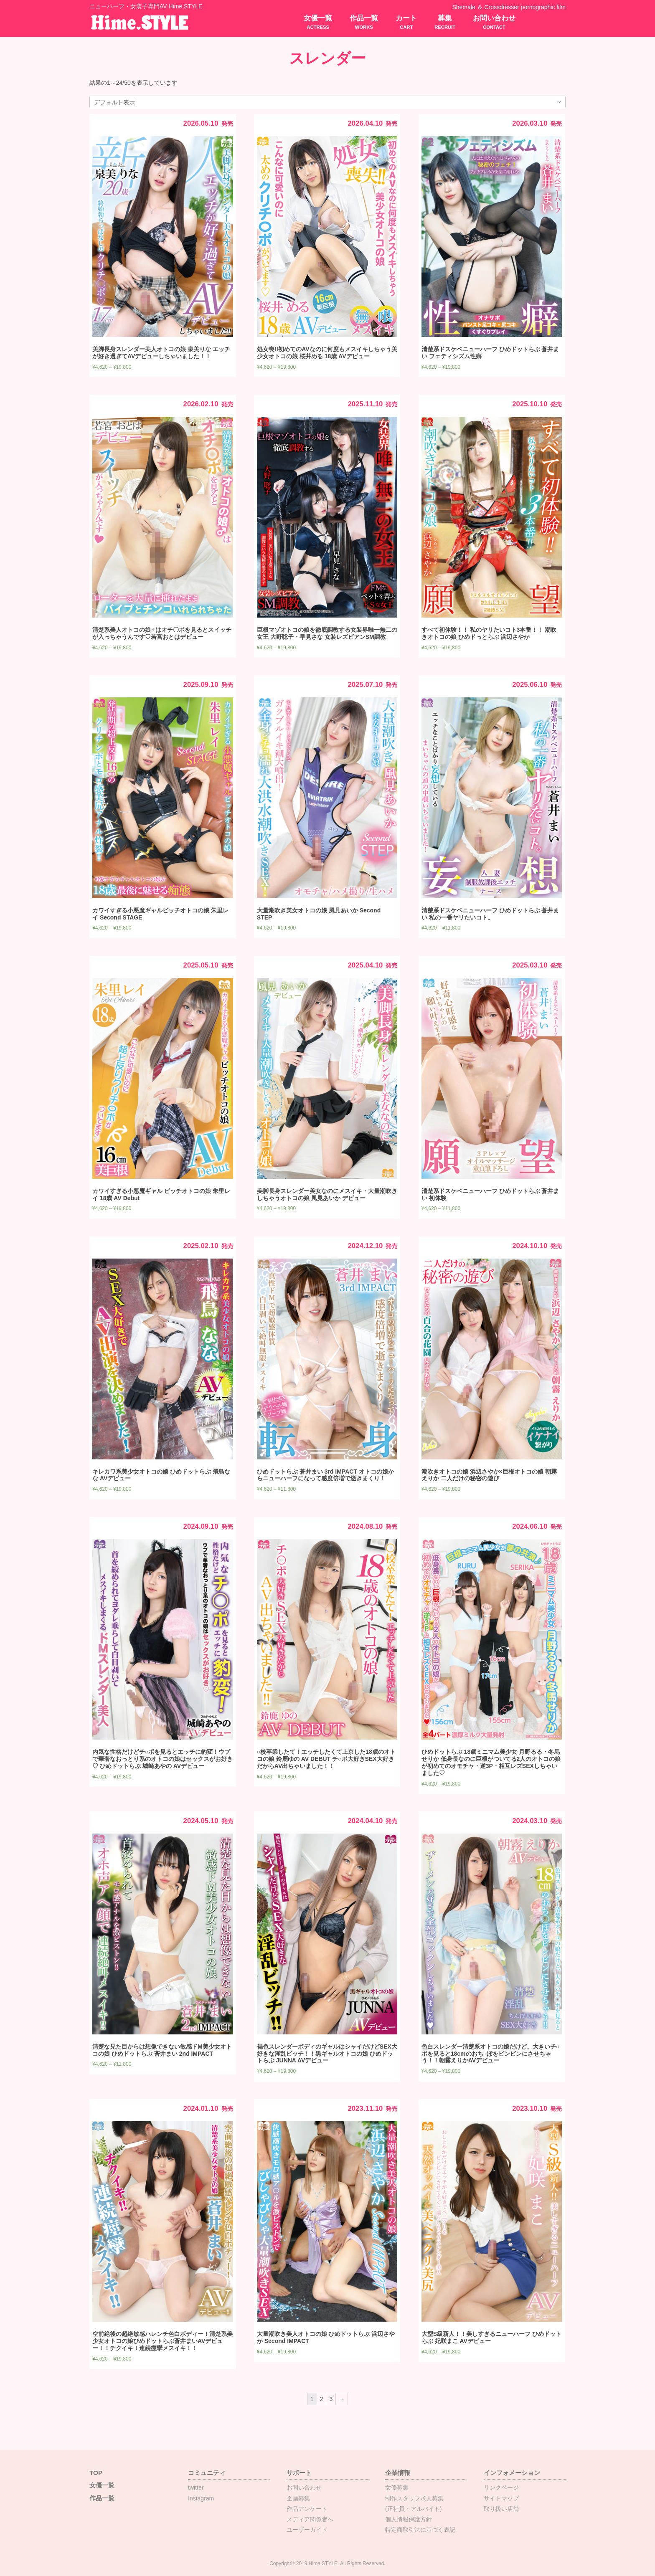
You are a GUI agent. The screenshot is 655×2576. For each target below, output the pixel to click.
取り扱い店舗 (501, 2508)
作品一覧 (364, 22)
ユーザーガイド (307, 2529)
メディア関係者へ (310, 2519)
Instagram (201, 2498)
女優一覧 (318, 22)
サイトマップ (501, 2498)
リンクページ (501, 2487)
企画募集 (298, 2498)
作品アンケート (307, 2508)
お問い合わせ (494, 22)
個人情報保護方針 (408, 2519)
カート (406, 22)
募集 (444, 22)
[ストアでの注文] (327, 102)
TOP (95, 2472)
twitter (195, 2487)
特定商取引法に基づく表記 (420, 2529)
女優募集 (397, 2487)
